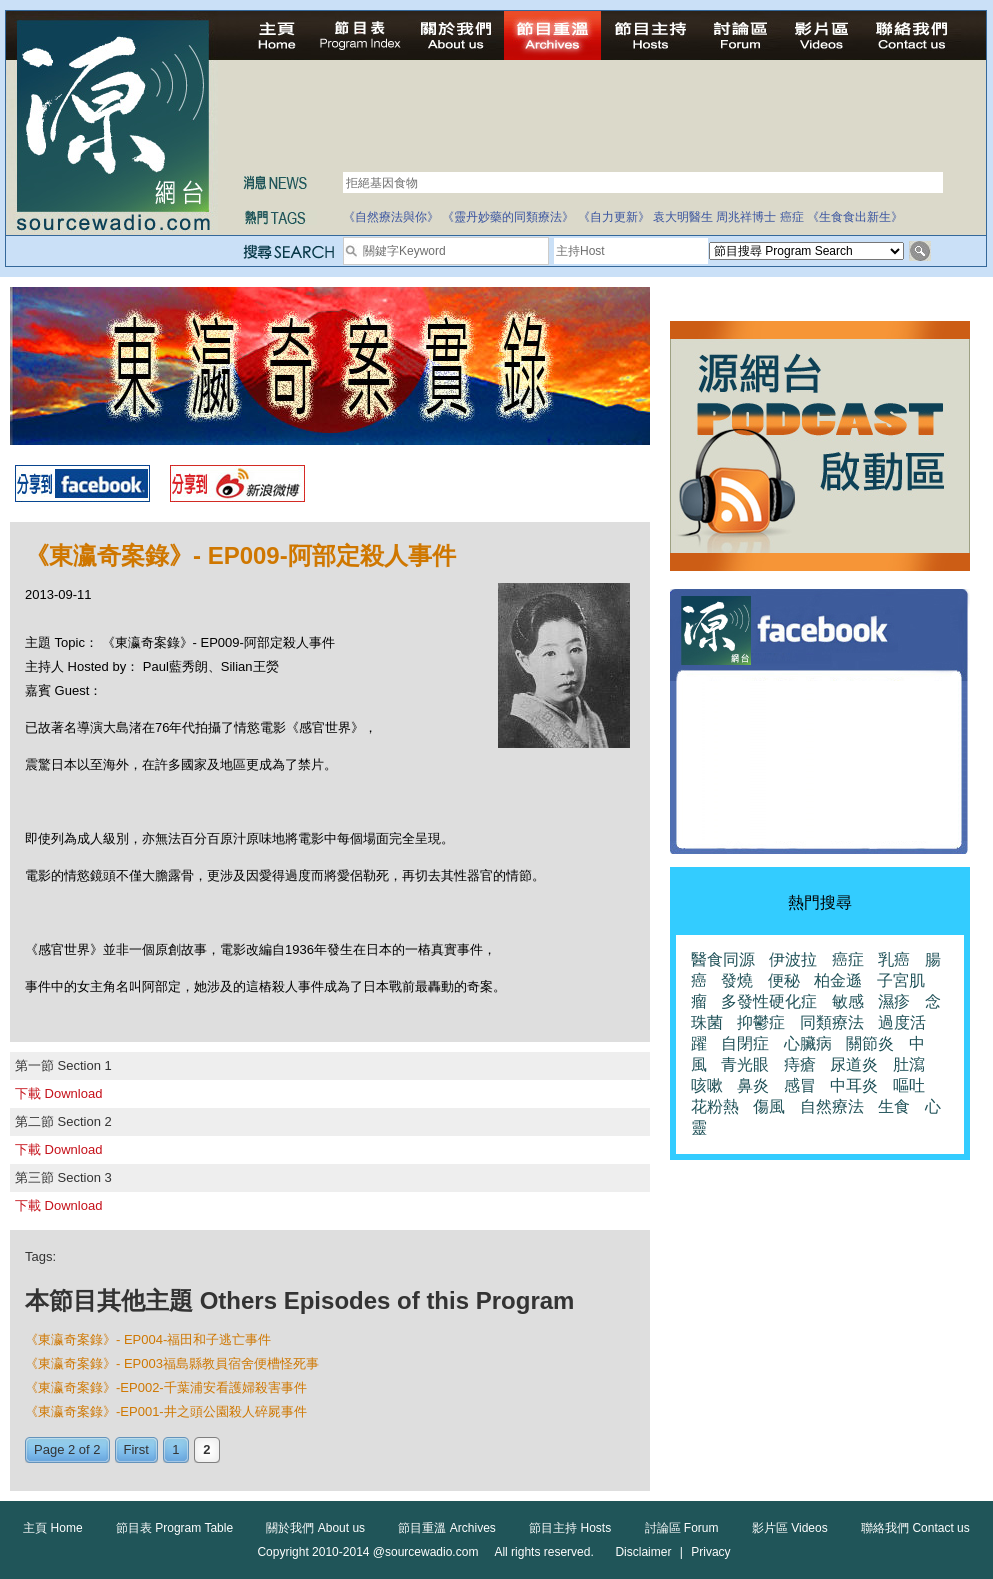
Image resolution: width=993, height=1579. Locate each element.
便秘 (784, 980)
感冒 (800, 1085)
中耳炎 (854, 1085)
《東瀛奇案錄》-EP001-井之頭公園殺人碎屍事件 (166, 1411)
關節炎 (870, 1043)
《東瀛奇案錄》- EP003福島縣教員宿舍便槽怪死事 (172, 1363)
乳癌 (894, 959)
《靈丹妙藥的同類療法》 (508, 217)
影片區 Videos (790, 1528)
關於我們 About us (315, 1528)
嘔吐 (909, 1085)
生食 (894, 1106)
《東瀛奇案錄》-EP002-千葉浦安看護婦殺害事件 (166, 1387)
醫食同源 (723, 959)
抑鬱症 (761, 1022)
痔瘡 (800, 1064)
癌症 (792, 217)
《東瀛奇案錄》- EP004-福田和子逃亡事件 (148, 1339)
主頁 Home (52, 1528)
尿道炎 (854, 1064)
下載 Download (58, 1093)
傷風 (769, 1106)
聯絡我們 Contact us (915, 1528)
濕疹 (894, 1001)
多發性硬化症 (769, 1001)
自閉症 (745, 1043)
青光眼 (745, 1064)
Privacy (710, 1552)
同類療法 (832, 1022)
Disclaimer (643, 1552)
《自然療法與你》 (391, 217)
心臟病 (808, 1043)
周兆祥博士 (746, 217)
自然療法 (832, 1106)
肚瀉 (909, 1064)
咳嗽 (707, 1085)
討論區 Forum (682, 1528)
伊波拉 (793, 959)
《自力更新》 (614, 217)
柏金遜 (838, 980)
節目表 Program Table (174, 1528)
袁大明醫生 (683, 217)
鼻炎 (753, 1085)
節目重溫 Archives (446, 1528)
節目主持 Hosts (570, 1528)
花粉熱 (715, 1106)
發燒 (737, 980)
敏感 (848, 1001)
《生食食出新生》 (855, 217)
